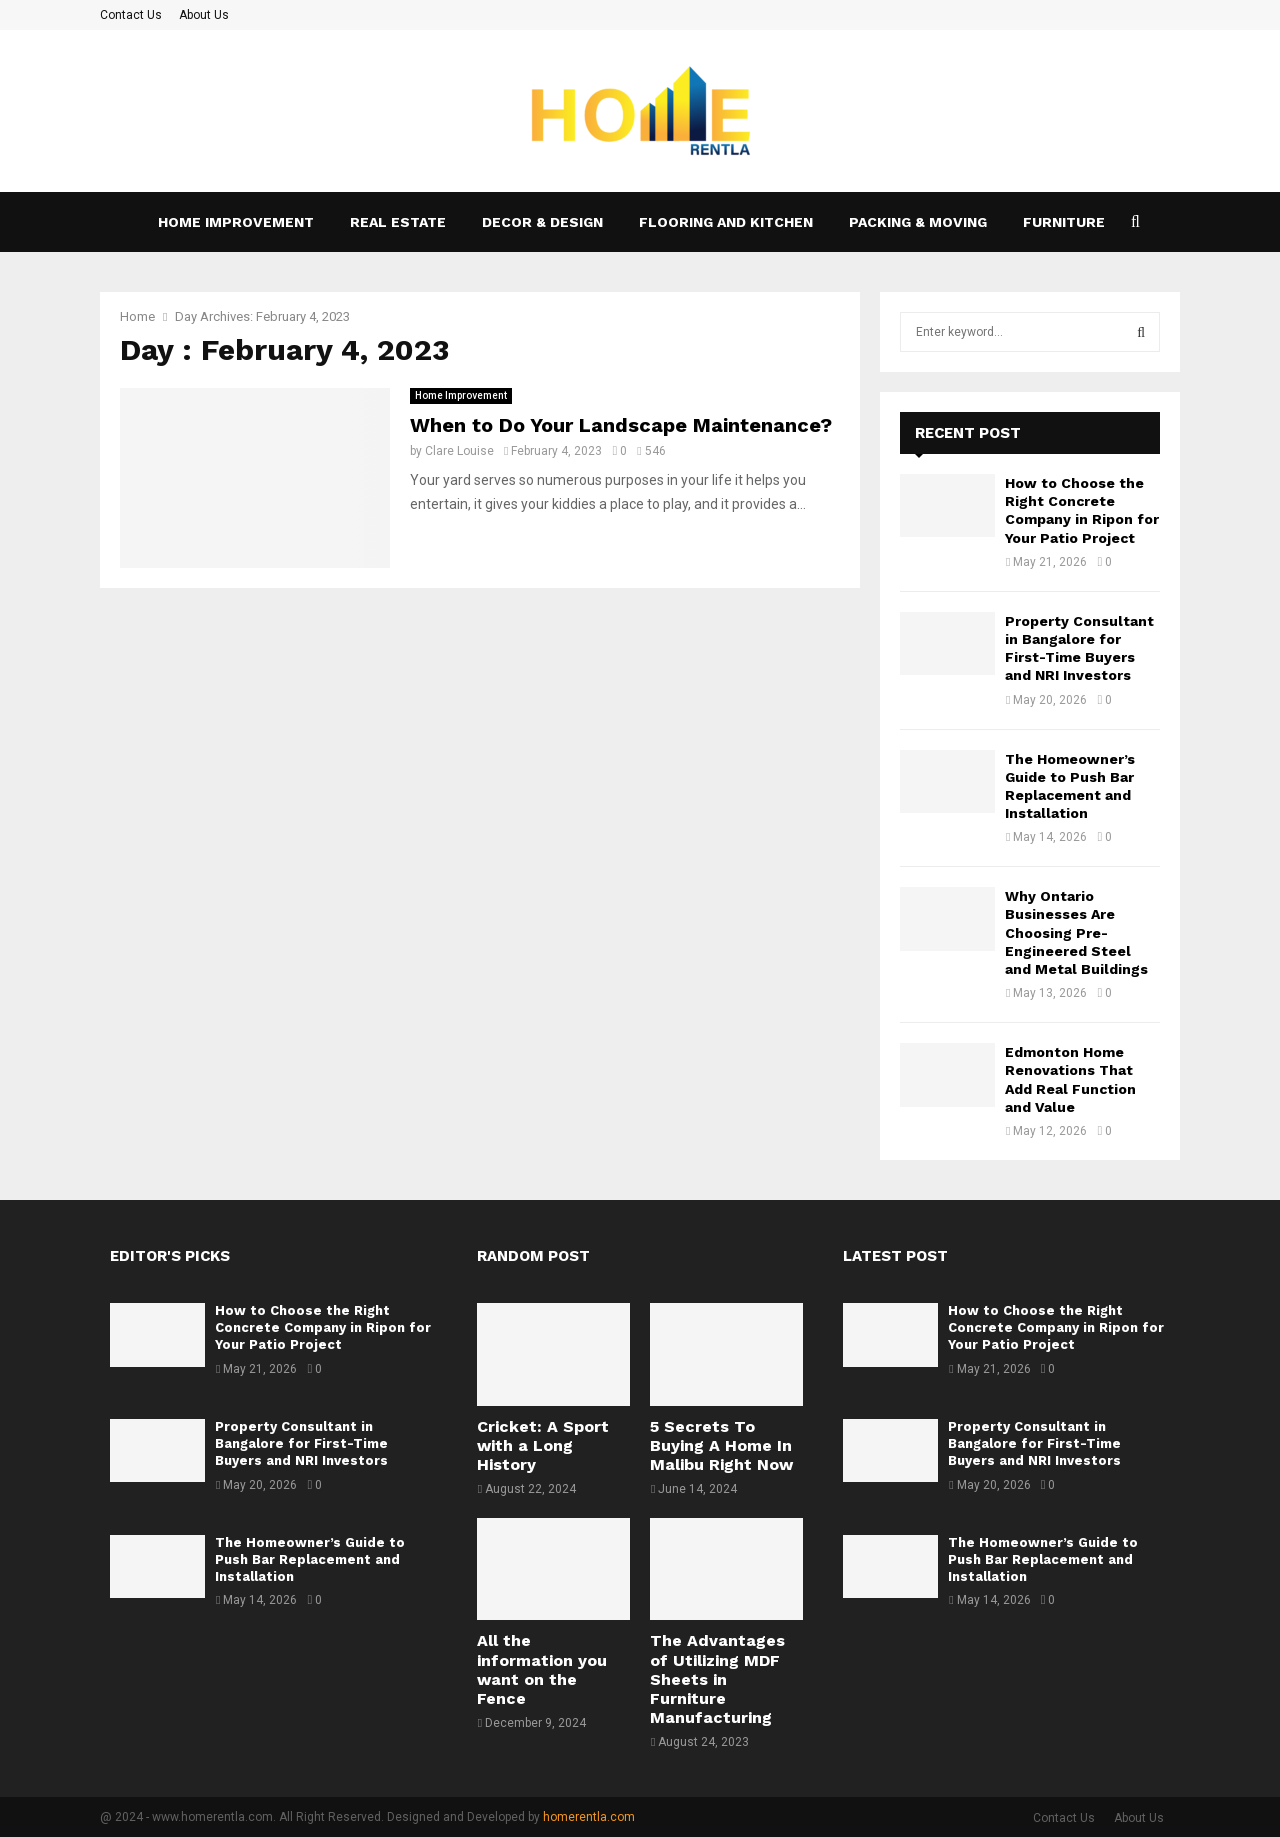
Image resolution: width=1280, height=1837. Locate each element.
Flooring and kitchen (726, 222)
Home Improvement (236, 222)
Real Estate (398, 222)
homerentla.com (589, 1817)
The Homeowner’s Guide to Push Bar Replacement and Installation (310, 1559)
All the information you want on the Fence (542, 1669)
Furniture (1064, 222)
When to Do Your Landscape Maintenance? (621, 425)
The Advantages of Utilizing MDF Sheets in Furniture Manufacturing (717, 1679)
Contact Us (131, 15)
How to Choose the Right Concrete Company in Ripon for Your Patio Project (323, 1327)
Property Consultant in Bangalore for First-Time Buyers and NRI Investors (301, 1443)
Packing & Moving (918, 222)
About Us (204, 15)
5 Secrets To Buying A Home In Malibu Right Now (721, 1445)
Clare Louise (459, 451)
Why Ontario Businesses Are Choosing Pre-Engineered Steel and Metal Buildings (1076, 932)
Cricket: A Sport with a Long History (543, 1445)
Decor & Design (542, 222)
